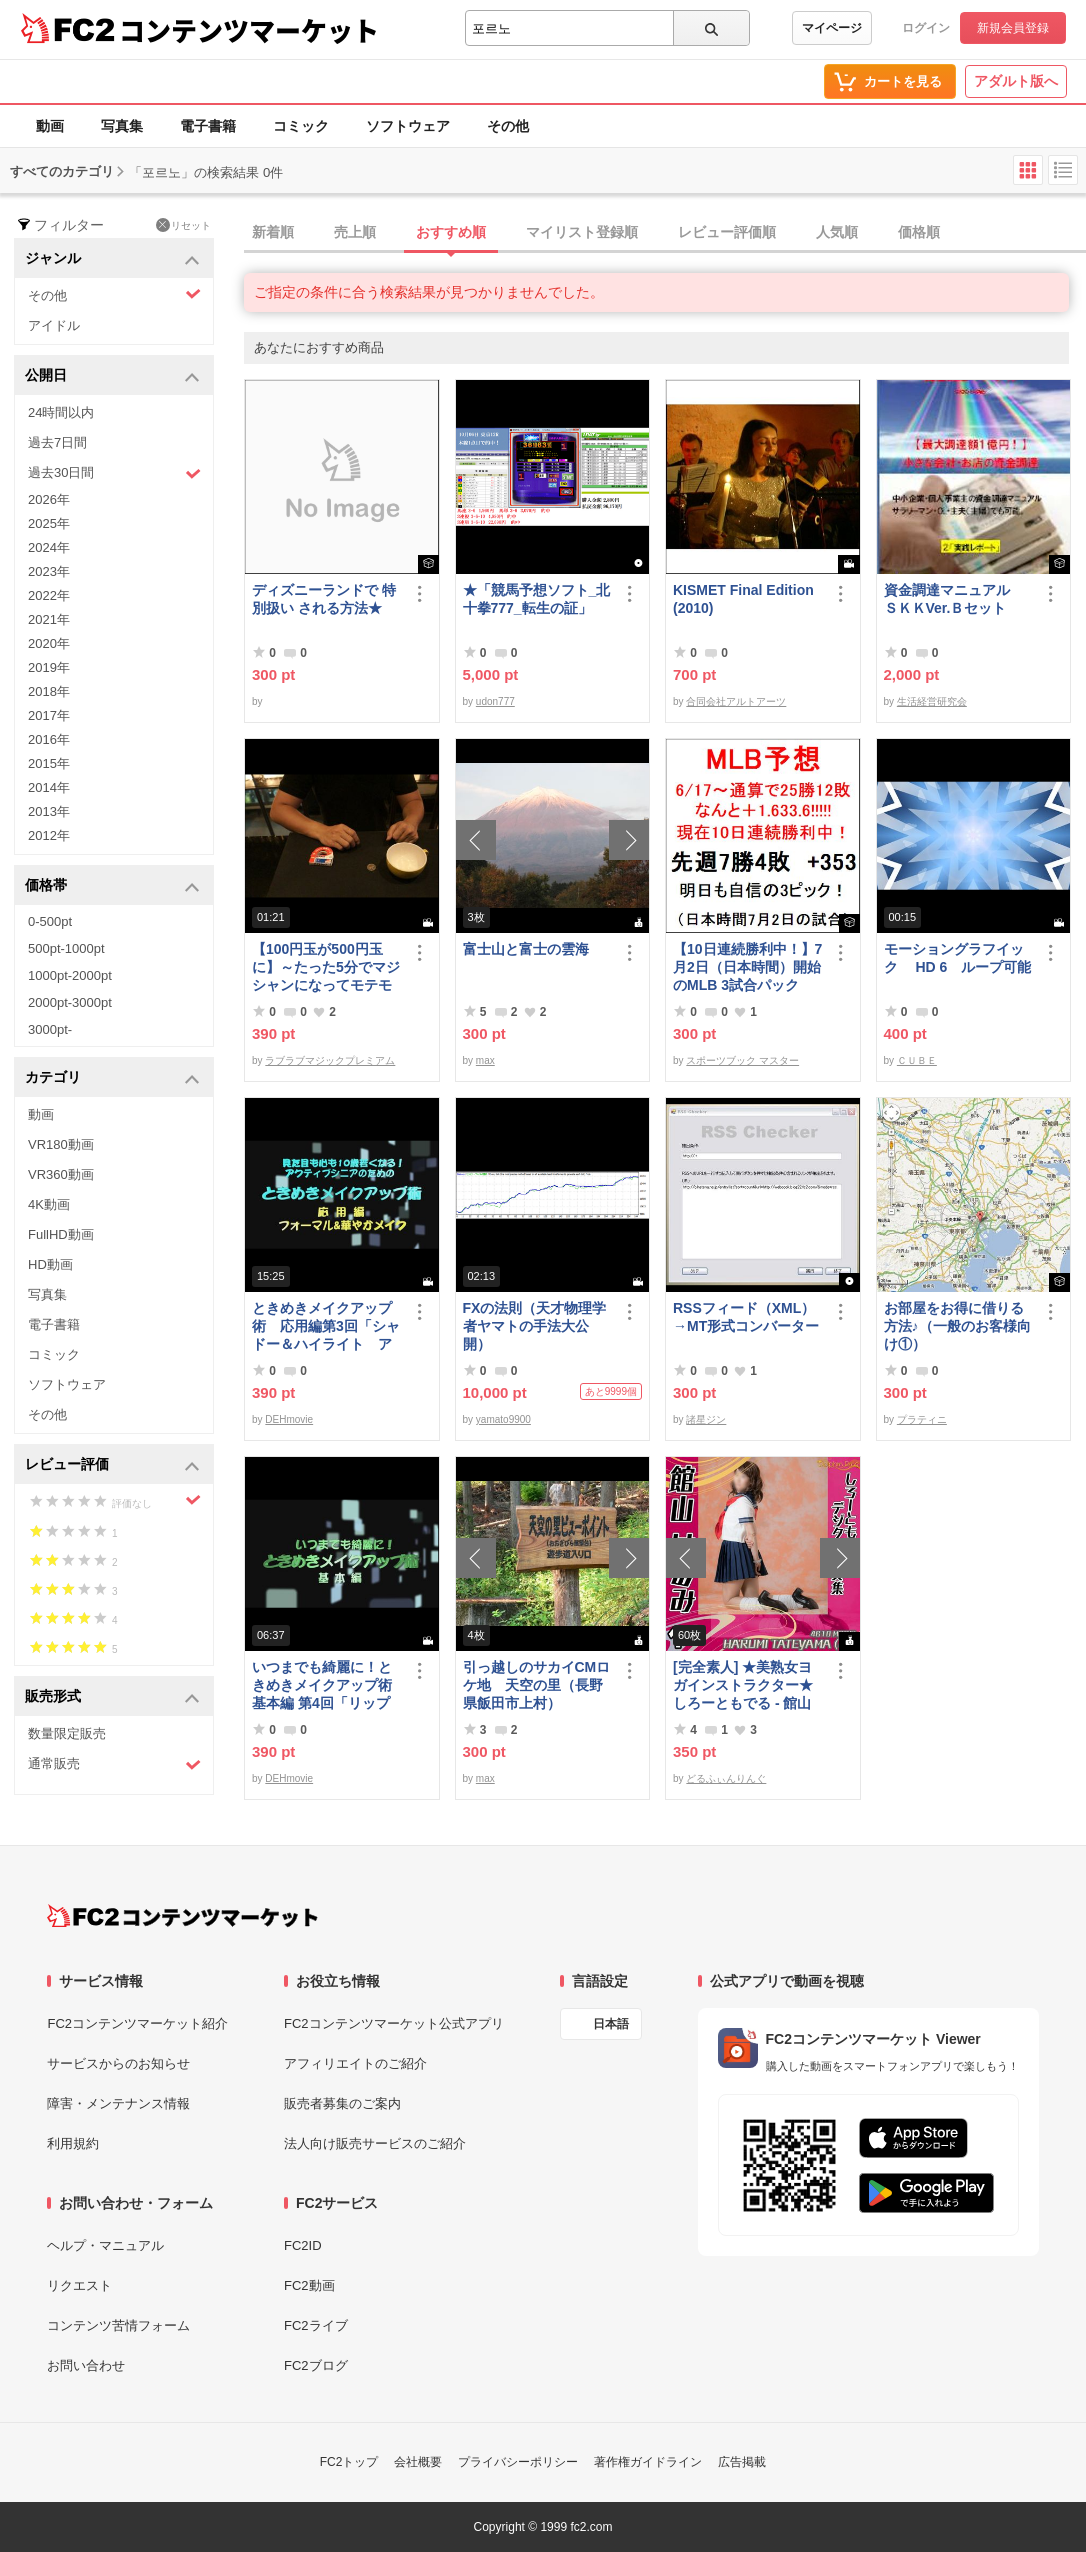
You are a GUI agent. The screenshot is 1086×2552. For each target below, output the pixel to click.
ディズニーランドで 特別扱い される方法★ (324, 599)
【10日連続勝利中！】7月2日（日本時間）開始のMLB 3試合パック (747, 967)
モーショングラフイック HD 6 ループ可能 (958, 958)
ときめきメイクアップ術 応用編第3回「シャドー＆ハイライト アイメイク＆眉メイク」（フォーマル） (326, 1326)
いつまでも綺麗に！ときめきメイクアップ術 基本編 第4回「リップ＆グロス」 (327, 1685)
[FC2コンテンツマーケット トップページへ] (182, 1916)
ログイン (926, 28)
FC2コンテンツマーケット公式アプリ (394, 2023)
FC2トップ (349, 2462)
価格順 (919, 232)
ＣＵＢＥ (917, 1060)
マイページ (832, 28)
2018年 (49, 691)
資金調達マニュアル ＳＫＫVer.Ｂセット (954, 599)
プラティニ (922, 1419)
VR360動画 (61, 1174)
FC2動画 (309, 2285)
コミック (301, 126)
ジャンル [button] (112, 259)
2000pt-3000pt (70, 1002)
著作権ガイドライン (648, 2462)
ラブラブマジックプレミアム (330, 1060)
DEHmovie (289, 1419)
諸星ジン (706, 1419)
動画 (50, 126)
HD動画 (50, 1264)
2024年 (49, 547)
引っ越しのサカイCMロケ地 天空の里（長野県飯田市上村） (537, 1685)
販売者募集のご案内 (342, 2103)
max (485, 1060)
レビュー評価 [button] (112, 1465)
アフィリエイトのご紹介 (355, 2063)
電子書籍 (208, 126)
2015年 (49, 763)
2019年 (49, 667)
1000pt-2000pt (70, 975)
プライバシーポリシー (518, 2462)
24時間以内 (61, 412)
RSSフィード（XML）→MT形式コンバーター (746, 1317)
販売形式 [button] (112, 1697)
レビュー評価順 (727, 232)
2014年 (49, 787)
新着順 (273, 232)
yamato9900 (503, 1419)
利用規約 (73, 2143)
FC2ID (303, 2245)
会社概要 (418, 2462)
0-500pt (50, 921)
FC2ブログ (316, 2365)
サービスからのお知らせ (118, 2063)
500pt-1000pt (66, 948)
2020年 (49, 643)
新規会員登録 (1013, 28)
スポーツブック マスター (742, 1060)
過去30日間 (114, 473)
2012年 (49, 835)
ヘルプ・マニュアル (105, 2245)
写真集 (122, 126)
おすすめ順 (451, 232)
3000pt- (50, 1029)
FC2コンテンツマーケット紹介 (137, 2023)
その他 (508, 126)
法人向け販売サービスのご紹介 (375, 2143)
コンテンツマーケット (249, 30)
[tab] (665, 233)
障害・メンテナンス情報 (118, 2103)
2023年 (49, 571)
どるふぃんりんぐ (726, 1778)
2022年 (49, 595)
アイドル (54, 325)
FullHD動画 (61, 1234)
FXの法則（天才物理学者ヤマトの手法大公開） (535, 1326)
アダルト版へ (1016, 81)
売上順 (355, 232)
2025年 (49, 523)
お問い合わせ (86, 2365)
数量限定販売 (67, 1733)
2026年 (49, 499)
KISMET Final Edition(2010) (743, 599)
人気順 (837, 232)
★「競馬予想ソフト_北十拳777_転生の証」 (537, 599)
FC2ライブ (316, 2325)
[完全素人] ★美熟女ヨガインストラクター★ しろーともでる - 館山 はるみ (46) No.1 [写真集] (744, 1685)
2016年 (49, 739)
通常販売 (114, 1764)
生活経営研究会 (932, 701)
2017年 (49, 715)
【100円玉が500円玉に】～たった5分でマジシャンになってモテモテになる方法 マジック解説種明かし (326, 967)
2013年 (49, 811)
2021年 (49, 619)
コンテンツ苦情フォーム (118, 2325)
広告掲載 (742, 2462)
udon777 (495, 701)
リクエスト (79, 2285)
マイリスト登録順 (582, 232)
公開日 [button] (112, 376)
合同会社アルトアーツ (736, 701)
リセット (183, 225)
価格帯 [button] (112, 886)
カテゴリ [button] (112, 1078)
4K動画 (49, 1204)
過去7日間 (57, 442)
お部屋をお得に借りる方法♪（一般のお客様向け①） (957, 1326)
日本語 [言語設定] (611, 2024)
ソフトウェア (408, 126)
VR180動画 (61, 1144)
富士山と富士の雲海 (526, 949)
